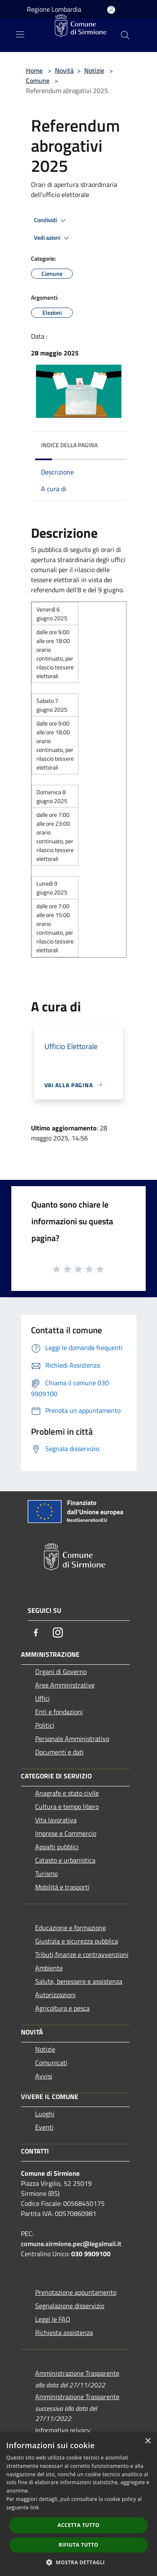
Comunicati (51, 2063)
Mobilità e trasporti (62, 1887)
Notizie (94, 70)
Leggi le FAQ (52, 2319)
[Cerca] (125, 35)
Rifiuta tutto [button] (78, 2544)
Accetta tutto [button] (78, 2525)
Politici (44, 1725)
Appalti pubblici (57, 1847)
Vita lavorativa (56, 1820)
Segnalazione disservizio (69, 2306)
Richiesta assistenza (64, 2332)
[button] (78, 2562)
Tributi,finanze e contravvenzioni (82, 1954)
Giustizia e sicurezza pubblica (76, 1941)
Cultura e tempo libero (67, 1806)
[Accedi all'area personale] (111, 10)
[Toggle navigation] (20, 34)
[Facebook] (36, 1632)
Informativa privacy (62, 2430)
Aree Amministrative (65, 1685)
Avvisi (43, 2076)
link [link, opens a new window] (34, 2507)
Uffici (42, 1698)
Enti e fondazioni (59, 1712)
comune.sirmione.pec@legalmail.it (71, 2244)
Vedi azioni (53, 238)
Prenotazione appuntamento (75, 2292)
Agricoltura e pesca (62, 2008)
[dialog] (78, 2504)
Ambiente (49, 1968)
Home (34, 70)
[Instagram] (57, 1632)
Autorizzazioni (55, 1995)
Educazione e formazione (70, 1928)
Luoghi (44, 2114)
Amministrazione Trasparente (77, 2373)
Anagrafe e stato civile (67, 1793)
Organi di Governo (61, 1671)
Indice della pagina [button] (69, 445)
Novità (64, 70)
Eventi (44, 2127)
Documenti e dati (59, 1752)
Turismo (46, 1874)
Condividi (51, 220)
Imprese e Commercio (65, 1833)
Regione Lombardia (54, 9)
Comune (37, 80)
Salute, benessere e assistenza (78, 1981)
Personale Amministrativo (72, 1739)
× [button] (147, 2441)
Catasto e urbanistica (65, 1860)
